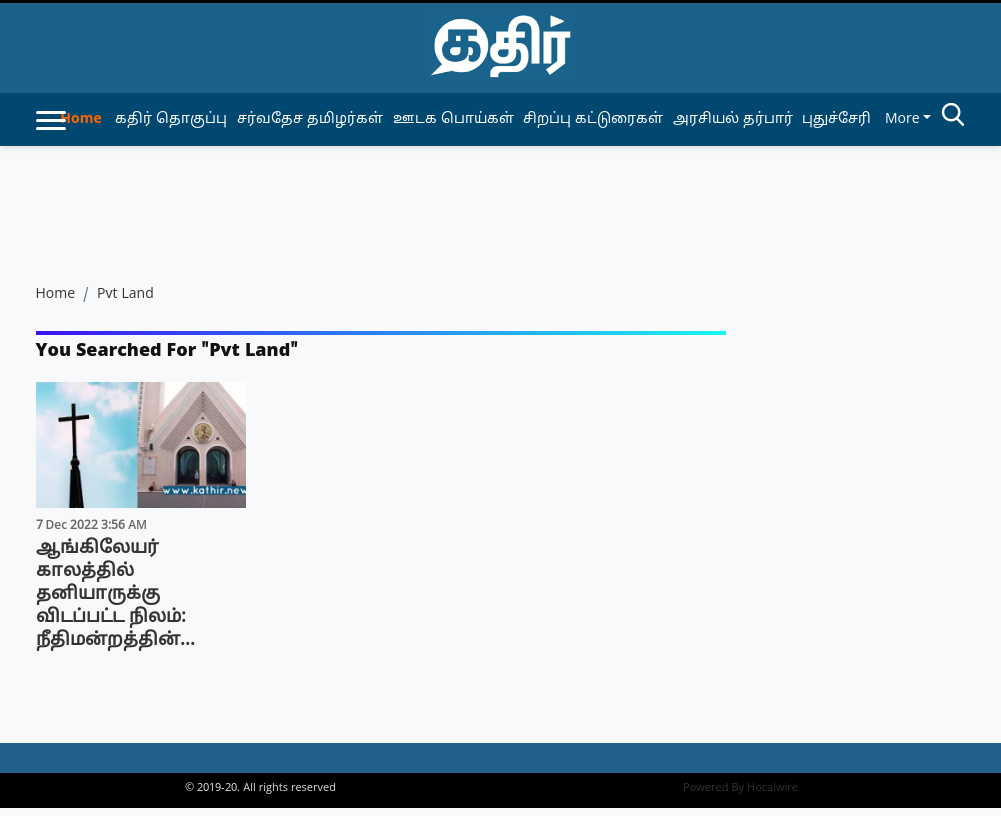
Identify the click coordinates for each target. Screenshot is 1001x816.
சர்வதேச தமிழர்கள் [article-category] (310, 119)
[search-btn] (953, 118)
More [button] (902, 119)
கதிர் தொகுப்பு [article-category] (171, 119)
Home (80, 119)
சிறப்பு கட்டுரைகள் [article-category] (593, 119)
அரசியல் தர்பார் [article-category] (733, 119)
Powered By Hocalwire (740, 788)
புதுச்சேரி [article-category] (836, 119)
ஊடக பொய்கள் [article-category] (453, 119)
